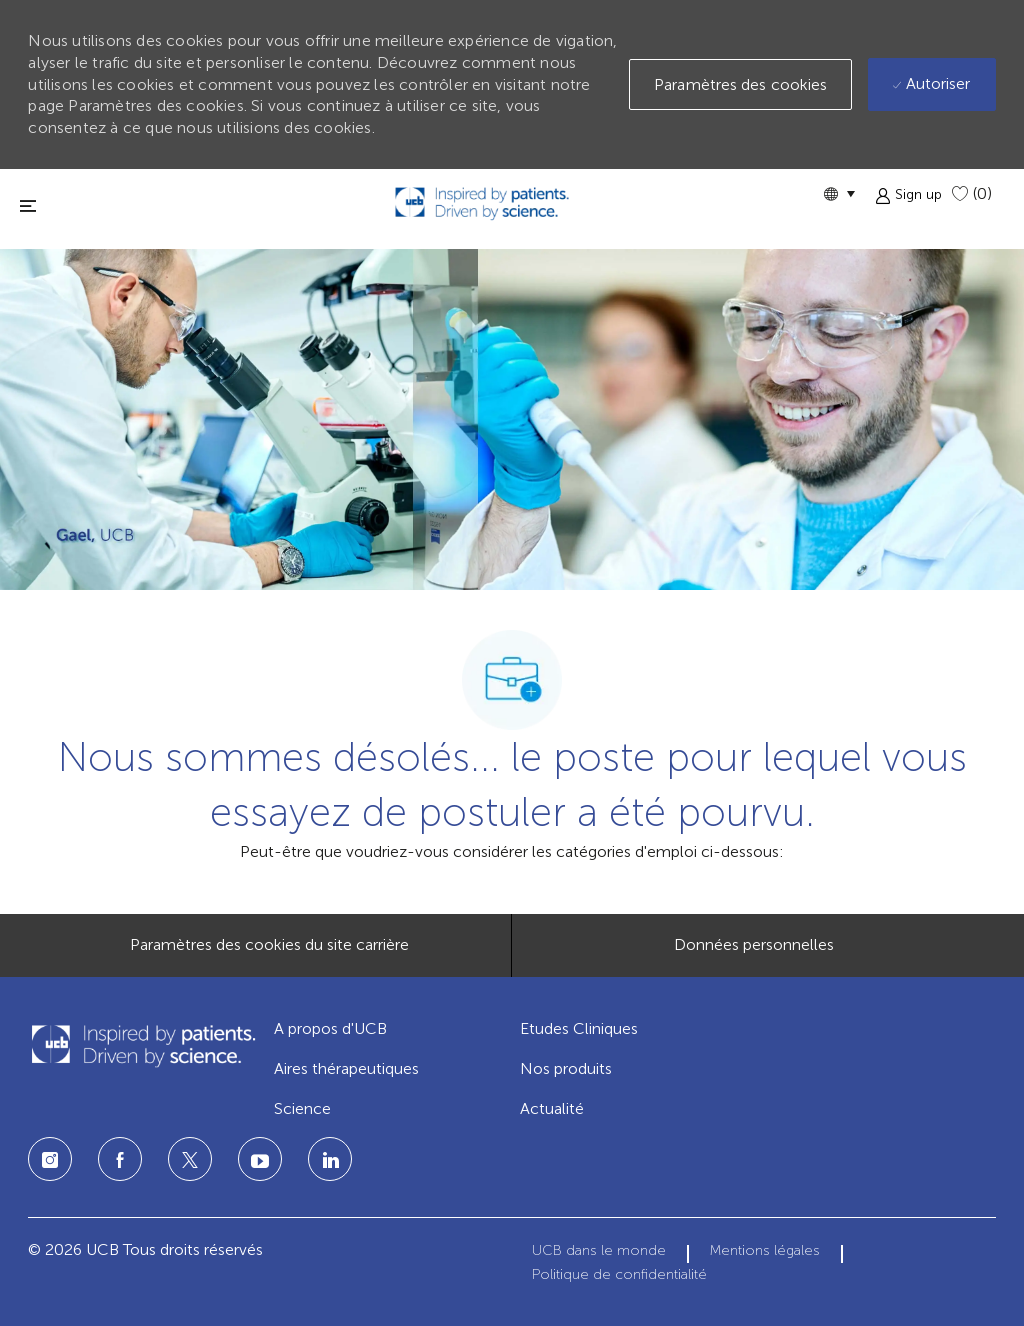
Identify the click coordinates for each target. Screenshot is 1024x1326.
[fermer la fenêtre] (28, 205)
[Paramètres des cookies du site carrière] (269, 945)
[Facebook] (120, 1159)
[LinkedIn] (260, 1159)
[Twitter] (190, 1159)
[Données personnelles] (754, 945)
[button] (839, 193)
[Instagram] (50, 1159)
